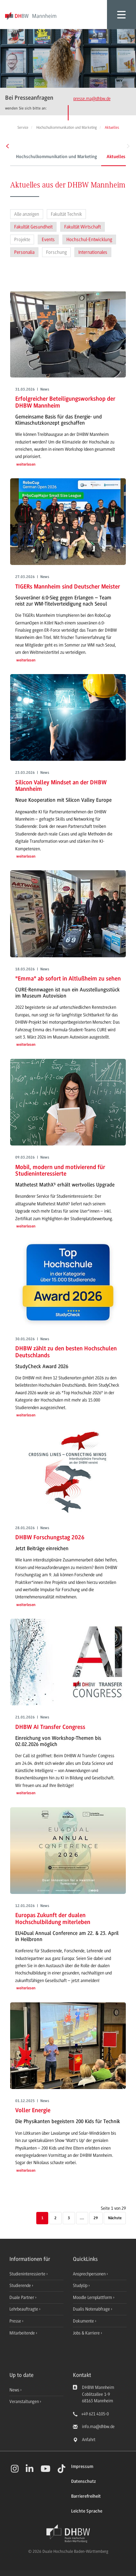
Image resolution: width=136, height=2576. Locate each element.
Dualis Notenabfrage (92, 2309)
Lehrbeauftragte (24, 2309)
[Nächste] (114, 2218)
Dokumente (84, 2321)
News (14, 2390)
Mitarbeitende (22, 2333)
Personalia (24, 252)
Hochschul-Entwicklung (89, 239)
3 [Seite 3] (69, 2218)
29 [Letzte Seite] (96, 2218)
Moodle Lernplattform (93, 2297)
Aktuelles (116, 157)
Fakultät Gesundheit (33, 227)
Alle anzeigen (26, 214)
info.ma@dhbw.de (98, 2426)
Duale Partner (22, 2297)
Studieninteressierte (27, 2273)
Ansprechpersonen (90, 2273)
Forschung (56, 252)
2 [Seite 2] (55, 2218)
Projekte (22, 239)
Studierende (20, 2285)
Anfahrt (88, 2439)
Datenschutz (83, 2481)
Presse (15, 2321)
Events (48, 239)
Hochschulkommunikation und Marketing (56, 157)
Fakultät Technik (66, 214)
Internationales (92, 252)
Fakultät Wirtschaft (82, 227)
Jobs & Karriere (87, 2333)
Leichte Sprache (86, 2511)
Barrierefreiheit (86, 2496)
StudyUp (80, 2285)
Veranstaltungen (24, 2401)
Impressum (82, 2466)
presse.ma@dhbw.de (92, 98)
